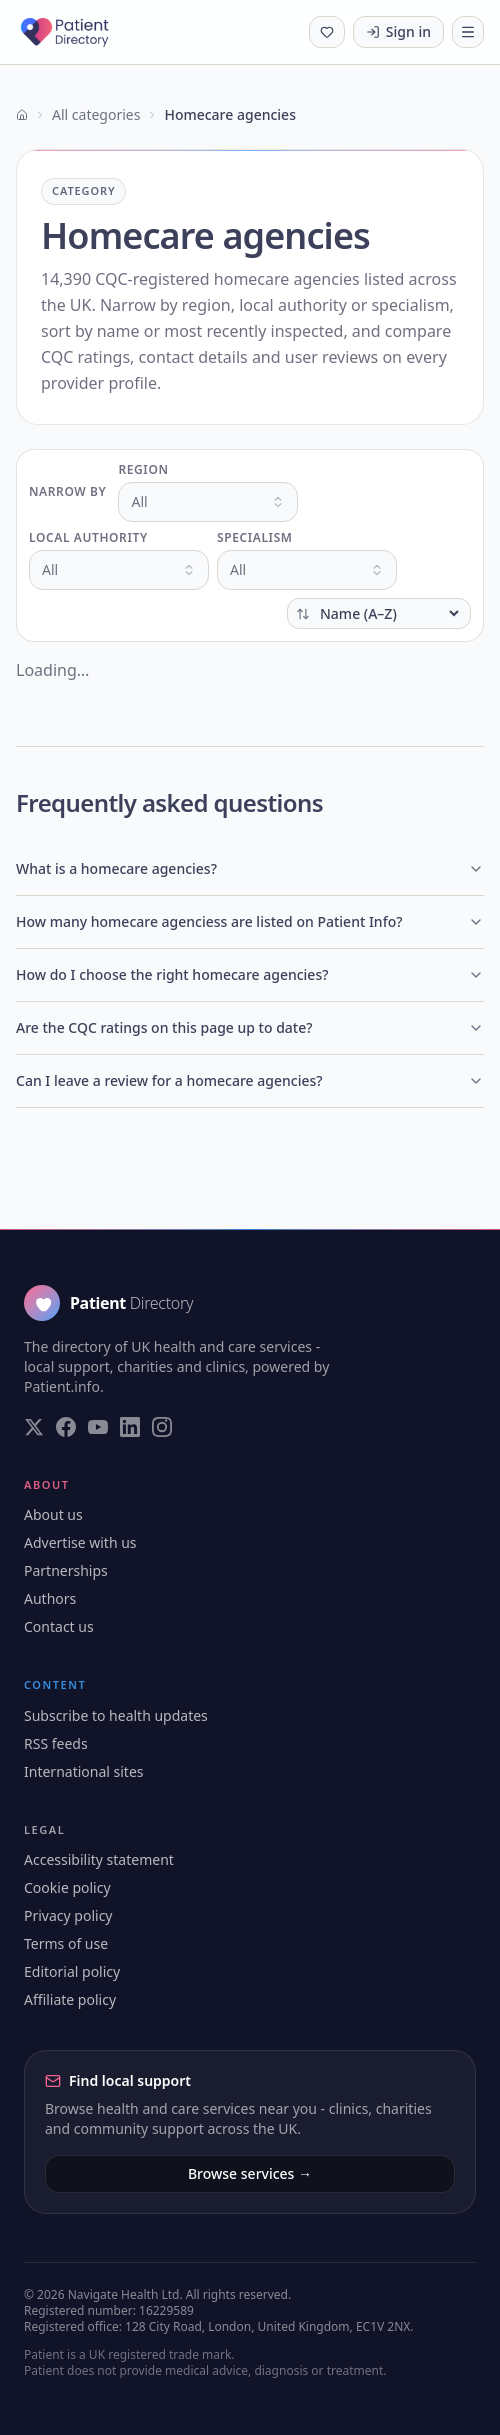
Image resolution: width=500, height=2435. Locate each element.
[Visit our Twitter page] (34, 1427)
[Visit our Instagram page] (162, 1427)
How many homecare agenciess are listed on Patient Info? (250, 921)
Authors (50, 1598)
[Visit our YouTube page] (98, 1427)
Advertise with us (80, 1542)
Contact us (59, 1626)
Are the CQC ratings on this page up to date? (250, 1027)
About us (53, 1514)
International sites (84, 1771)
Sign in (398, 31)
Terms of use (66, 1943)
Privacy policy (68, 1915)
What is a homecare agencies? (250, 868)
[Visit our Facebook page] (66, 1427)
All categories (96, 114)
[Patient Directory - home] (82, 32)
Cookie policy (67, 1887)
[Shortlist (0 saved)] (327, 32)
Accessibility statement (99, 1859)
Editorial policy (72, 1971)
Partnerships (66, 1570)
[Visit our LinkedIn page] (130, 1427)
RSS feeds (56, 1743)
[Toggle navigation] (468, 32)
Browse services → (250, 2173)
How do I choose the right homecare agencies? (250, 974)
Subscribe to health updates (116, 1715)
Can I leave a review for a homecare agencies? (250, 1080)
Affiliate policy (70, 1999)
